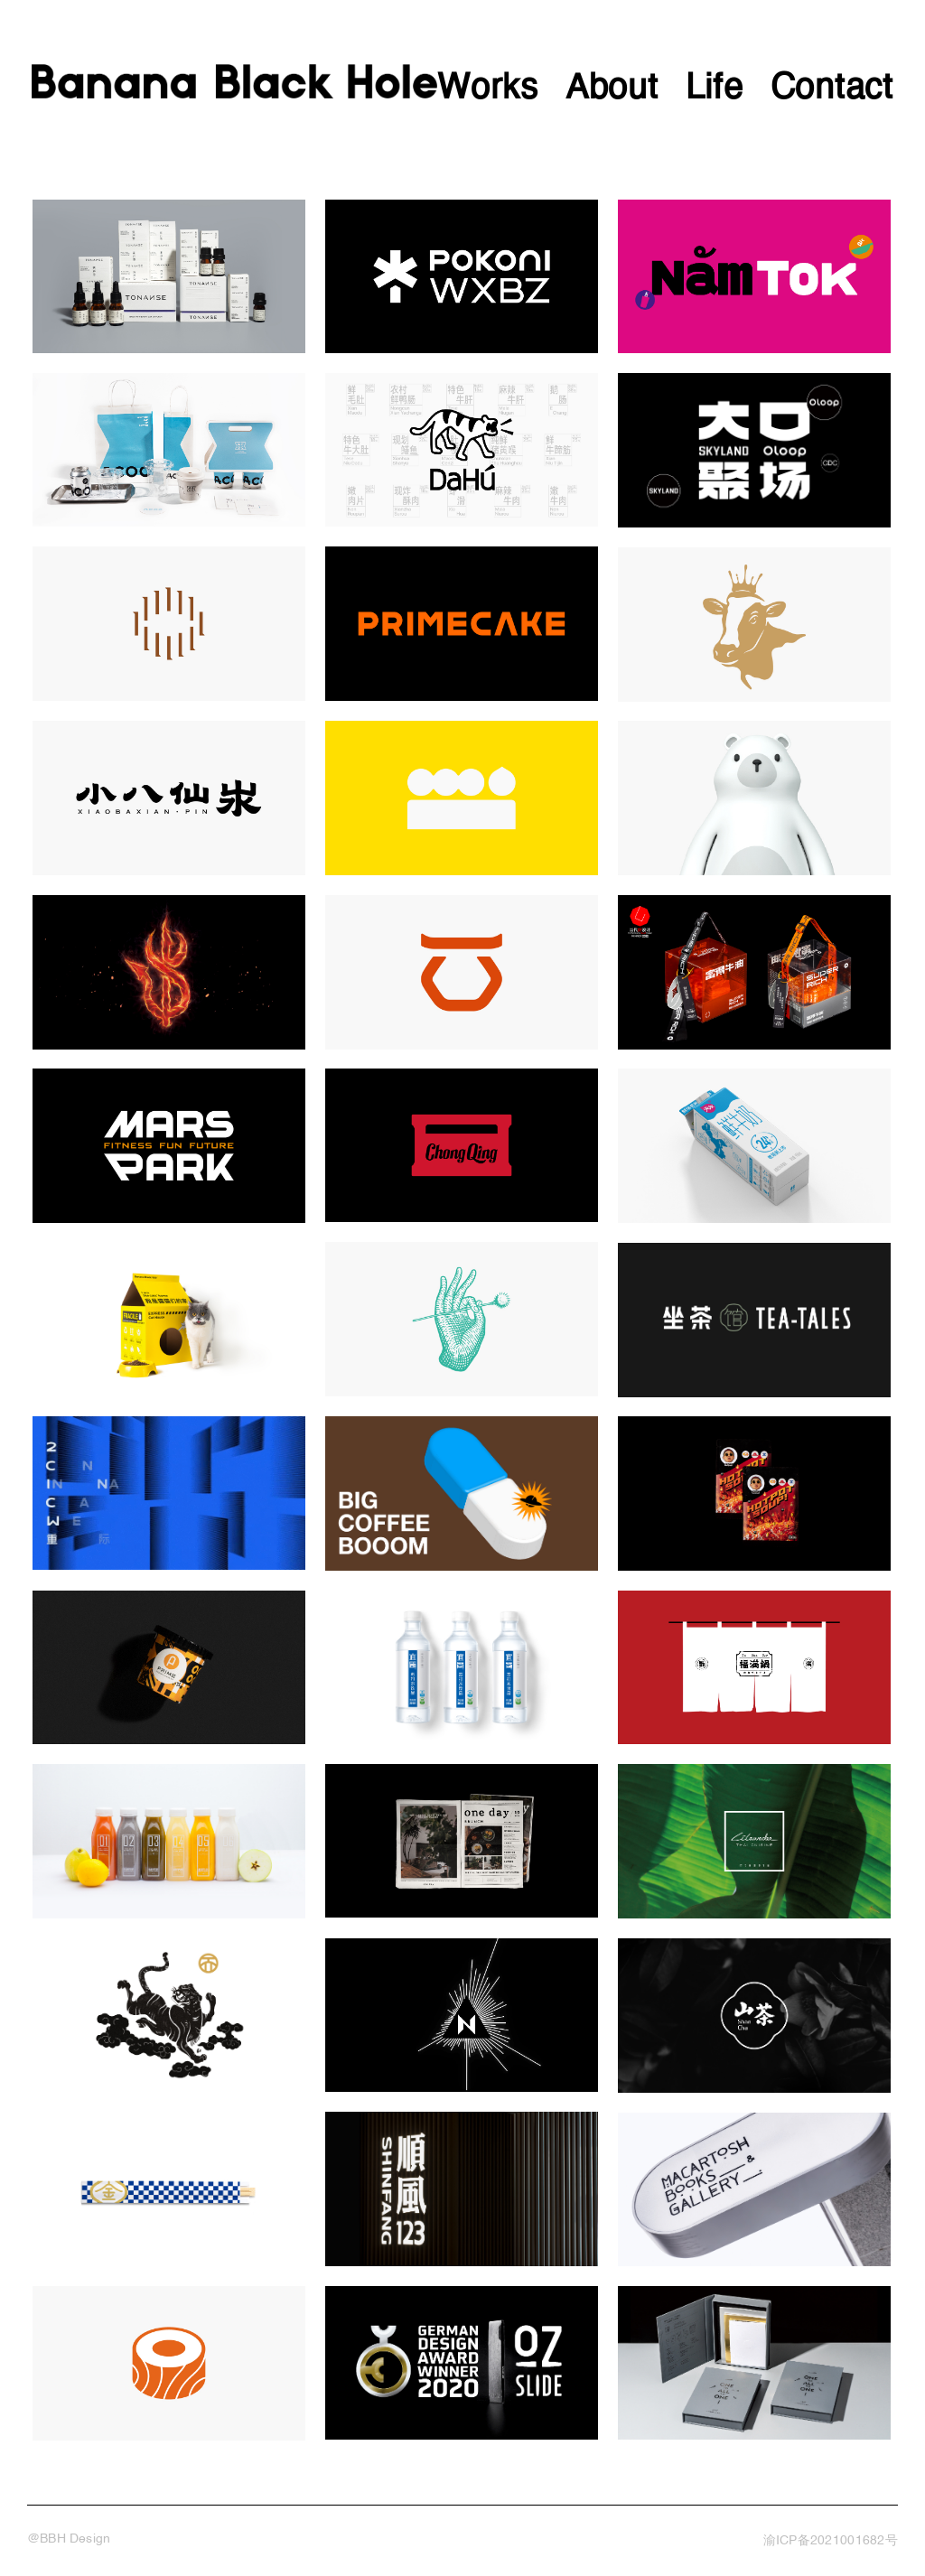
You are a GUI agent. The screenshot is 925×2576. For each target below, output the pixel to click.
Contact (832, 89)
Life (714, 89)
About (612, 89)
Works (487, 89)
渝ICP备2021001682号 (830, 2540)
